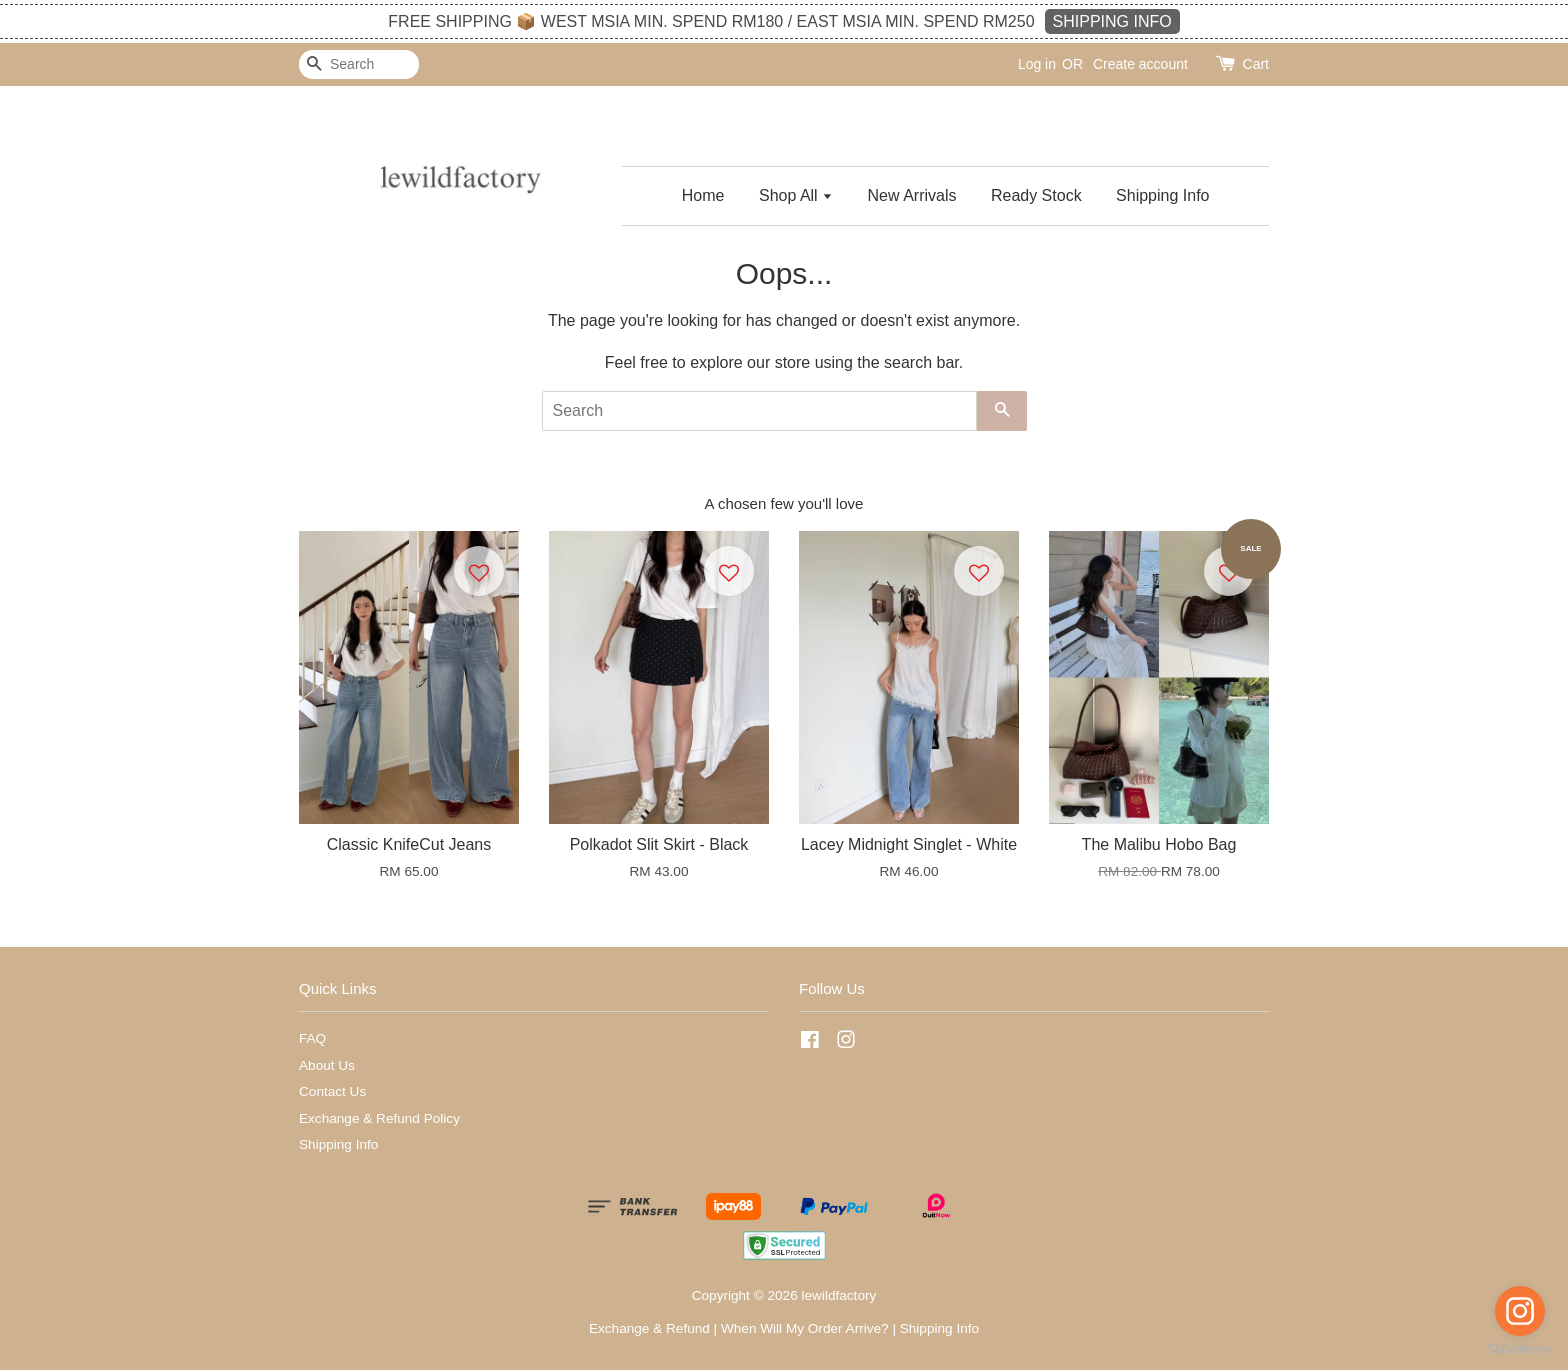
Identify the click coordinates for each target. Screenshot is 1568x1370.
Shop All (796, 195)
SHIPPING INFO (1112, 21)
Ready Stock (1036, 195)
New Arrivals (912, 195)
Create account (1140, 64)
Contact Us (332, 1091)
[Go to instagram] (1520, 1311)
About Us (327, 1065)
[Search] (359, 64)
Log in (1037, 64)
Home (703, 195)
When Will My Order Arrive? (805, 1328)
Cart (1256, 64)
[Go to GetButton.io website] (1520, 1349)
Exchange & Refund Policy (379, 1118)
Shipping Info (1162, 195)
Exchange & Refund (649, 1328)
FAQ (312, 1038)
